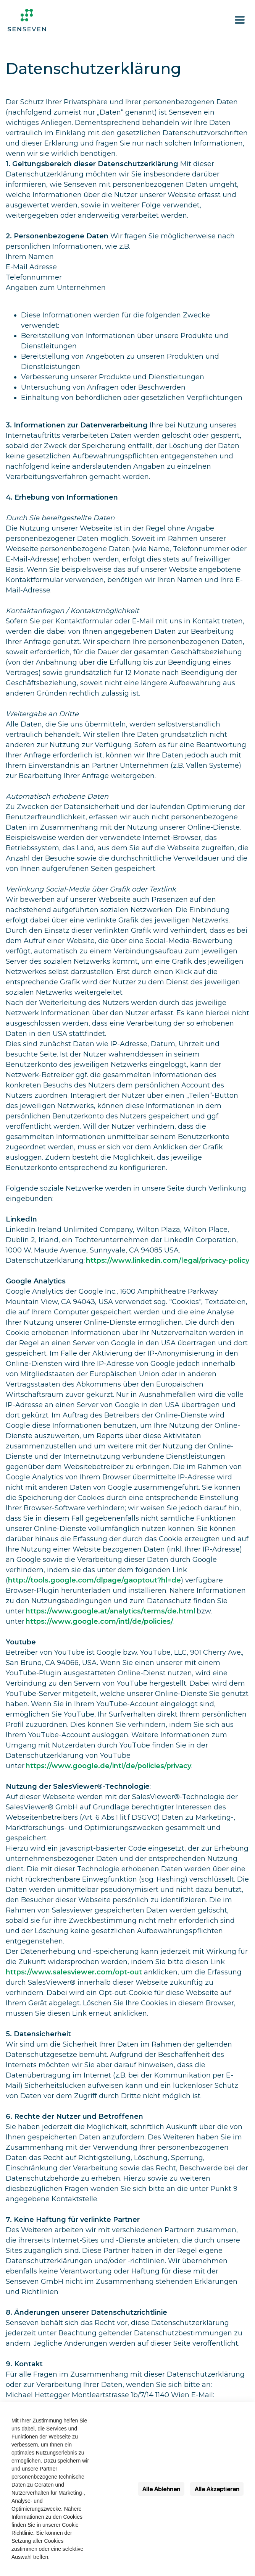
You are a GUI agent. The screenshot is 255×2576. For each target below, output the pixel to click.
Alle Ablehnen (161, 2489)
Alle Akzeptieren (217, 2489)
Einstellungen (113, 2489)
